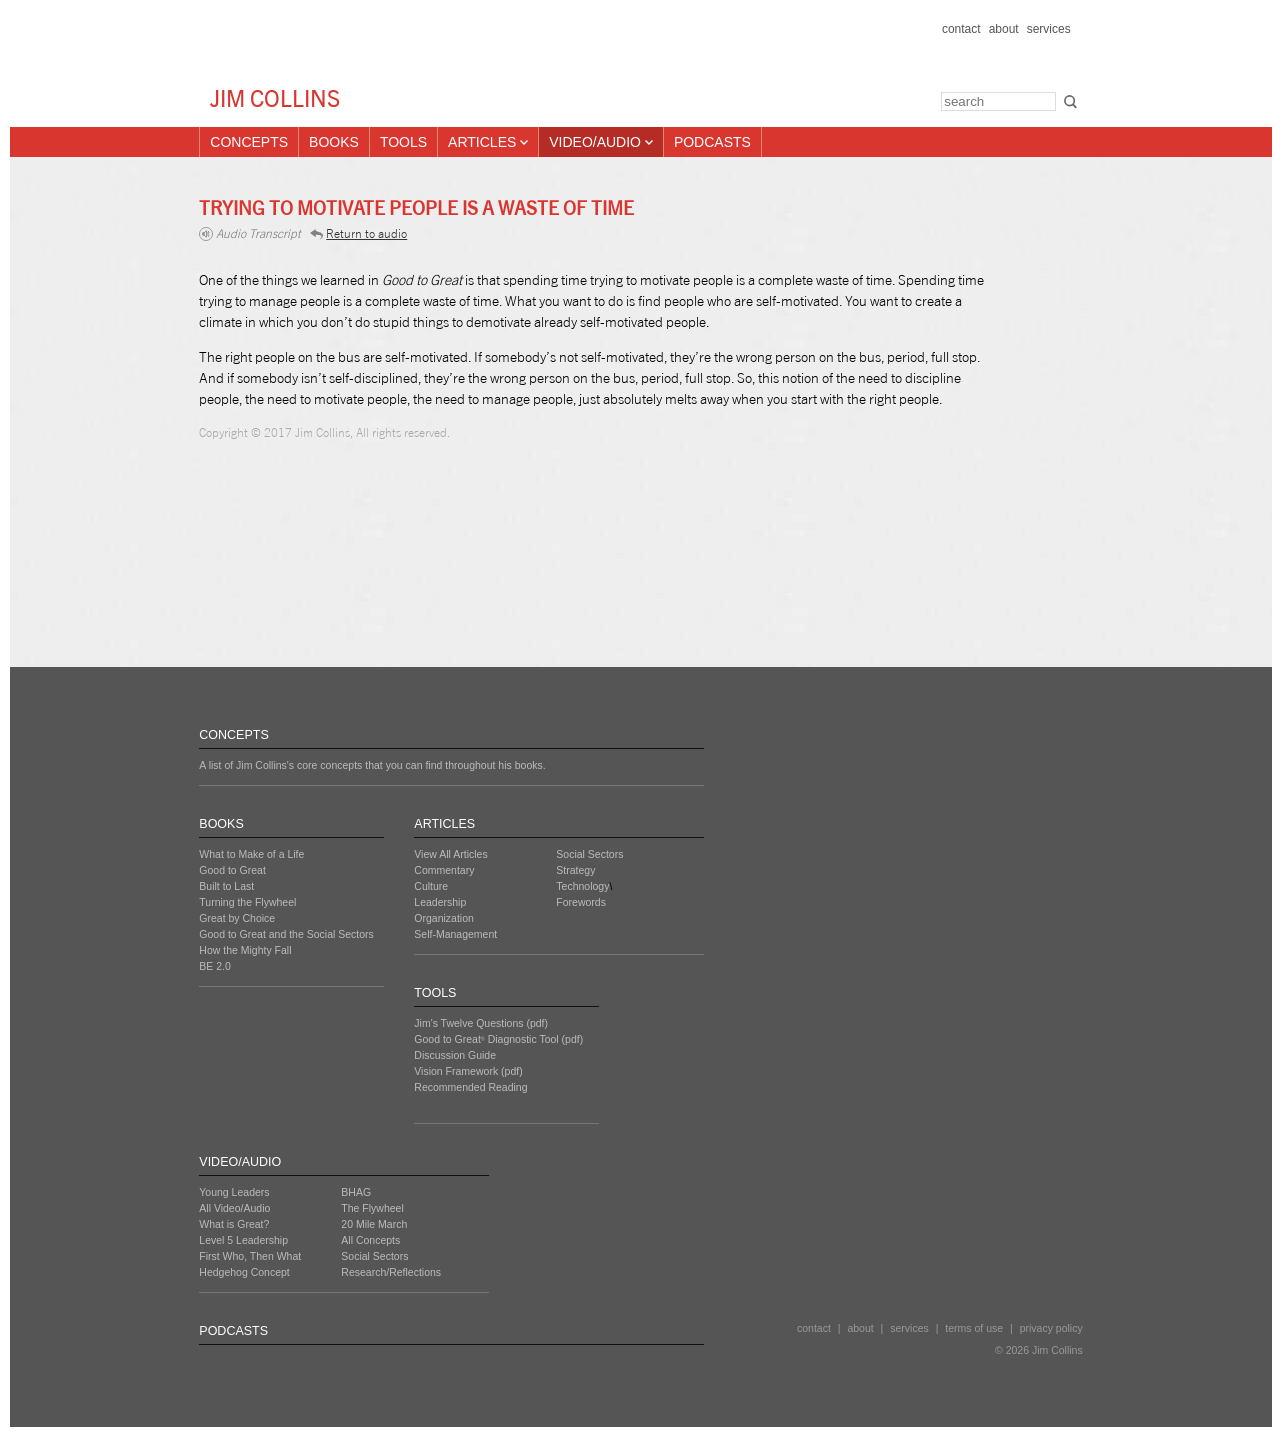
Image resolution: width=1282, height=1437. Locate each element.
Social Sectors (589, 854)
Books (334, 142)
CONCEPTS (233, 735)
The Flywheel (372, 1208)
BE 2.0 (215, 966)
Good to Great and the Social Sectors (286, 934)
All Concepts (370, 1240)
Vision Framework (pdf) (468, 1071)
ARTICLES (444, 824)
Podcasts (712, 142)
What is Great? (234, 1224)
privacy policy (1051, 1328)
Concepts (249, 142)
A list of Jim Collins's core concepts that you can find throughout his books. (372, 765)
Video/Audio (601, 142)
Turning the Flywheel (247, 902)
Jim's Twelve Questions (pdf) (481, 1023)
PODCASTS (233, 1331)
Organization (444, 918)
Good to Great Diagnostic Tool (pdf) (498, 1039)
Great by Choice (237, 918)
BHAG (356, 1192)
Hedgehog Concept (244, 1272)
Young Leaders (234, 1192)
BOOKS (221, 824)
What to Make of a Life (251, 854)
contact (961, 29)
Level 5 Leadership (243, 1240)
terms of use (974, 1328)
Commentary (444, 870)
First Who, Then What (250, 1256)
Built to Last (226, 886)
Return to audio (358, 233)
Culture (431, 886)
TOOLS (435, 993)
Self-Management (455, 934)
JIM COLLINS (275, 98)
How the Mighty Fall (245, 950)
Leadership (440, 902)
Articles (488, 142)
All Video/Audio (234, 1208)
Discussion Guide (455, 1055)
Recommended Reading (470, 1087)
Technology (582, 886)
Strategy (575, 870)
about (1004, 29)
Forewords (581, 902)
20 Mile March (374, 1224)
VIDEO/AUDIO (240, 1162)
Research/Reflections (391, 1272)
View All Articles (450, 854)
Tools (403, 142)
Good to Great (232, 870)
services (1049, 29)
